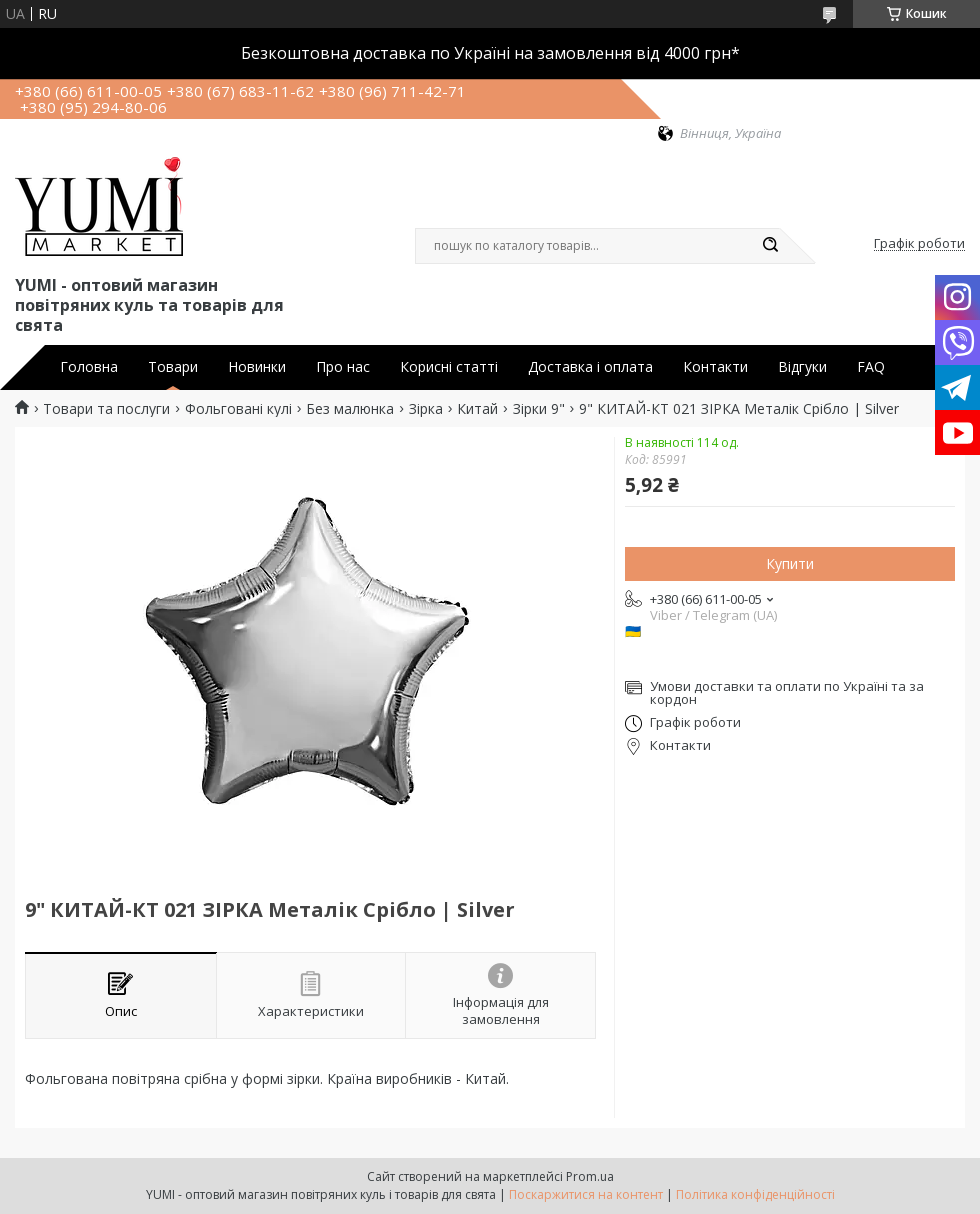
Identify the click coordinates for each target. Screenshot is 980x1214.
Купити (790, 563)
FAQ (871, 367)
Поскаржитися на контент (586, 1194)
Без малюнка (350, 409)
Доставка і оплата (590, 367)
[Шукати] (770, 246)
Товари (173, 367)
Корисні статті (449, 367)
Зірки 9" (539, 409)
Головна (89, 367)
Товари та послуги (106, 409)
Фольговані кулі (238, 409)
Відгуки (802, 367)
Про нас (343, 367)
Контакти (715, 367)
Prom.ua (590, 1176)
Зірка (426, 409)
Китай (477, 409)
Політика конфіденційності (755, 1194)
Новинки (257, 367)
